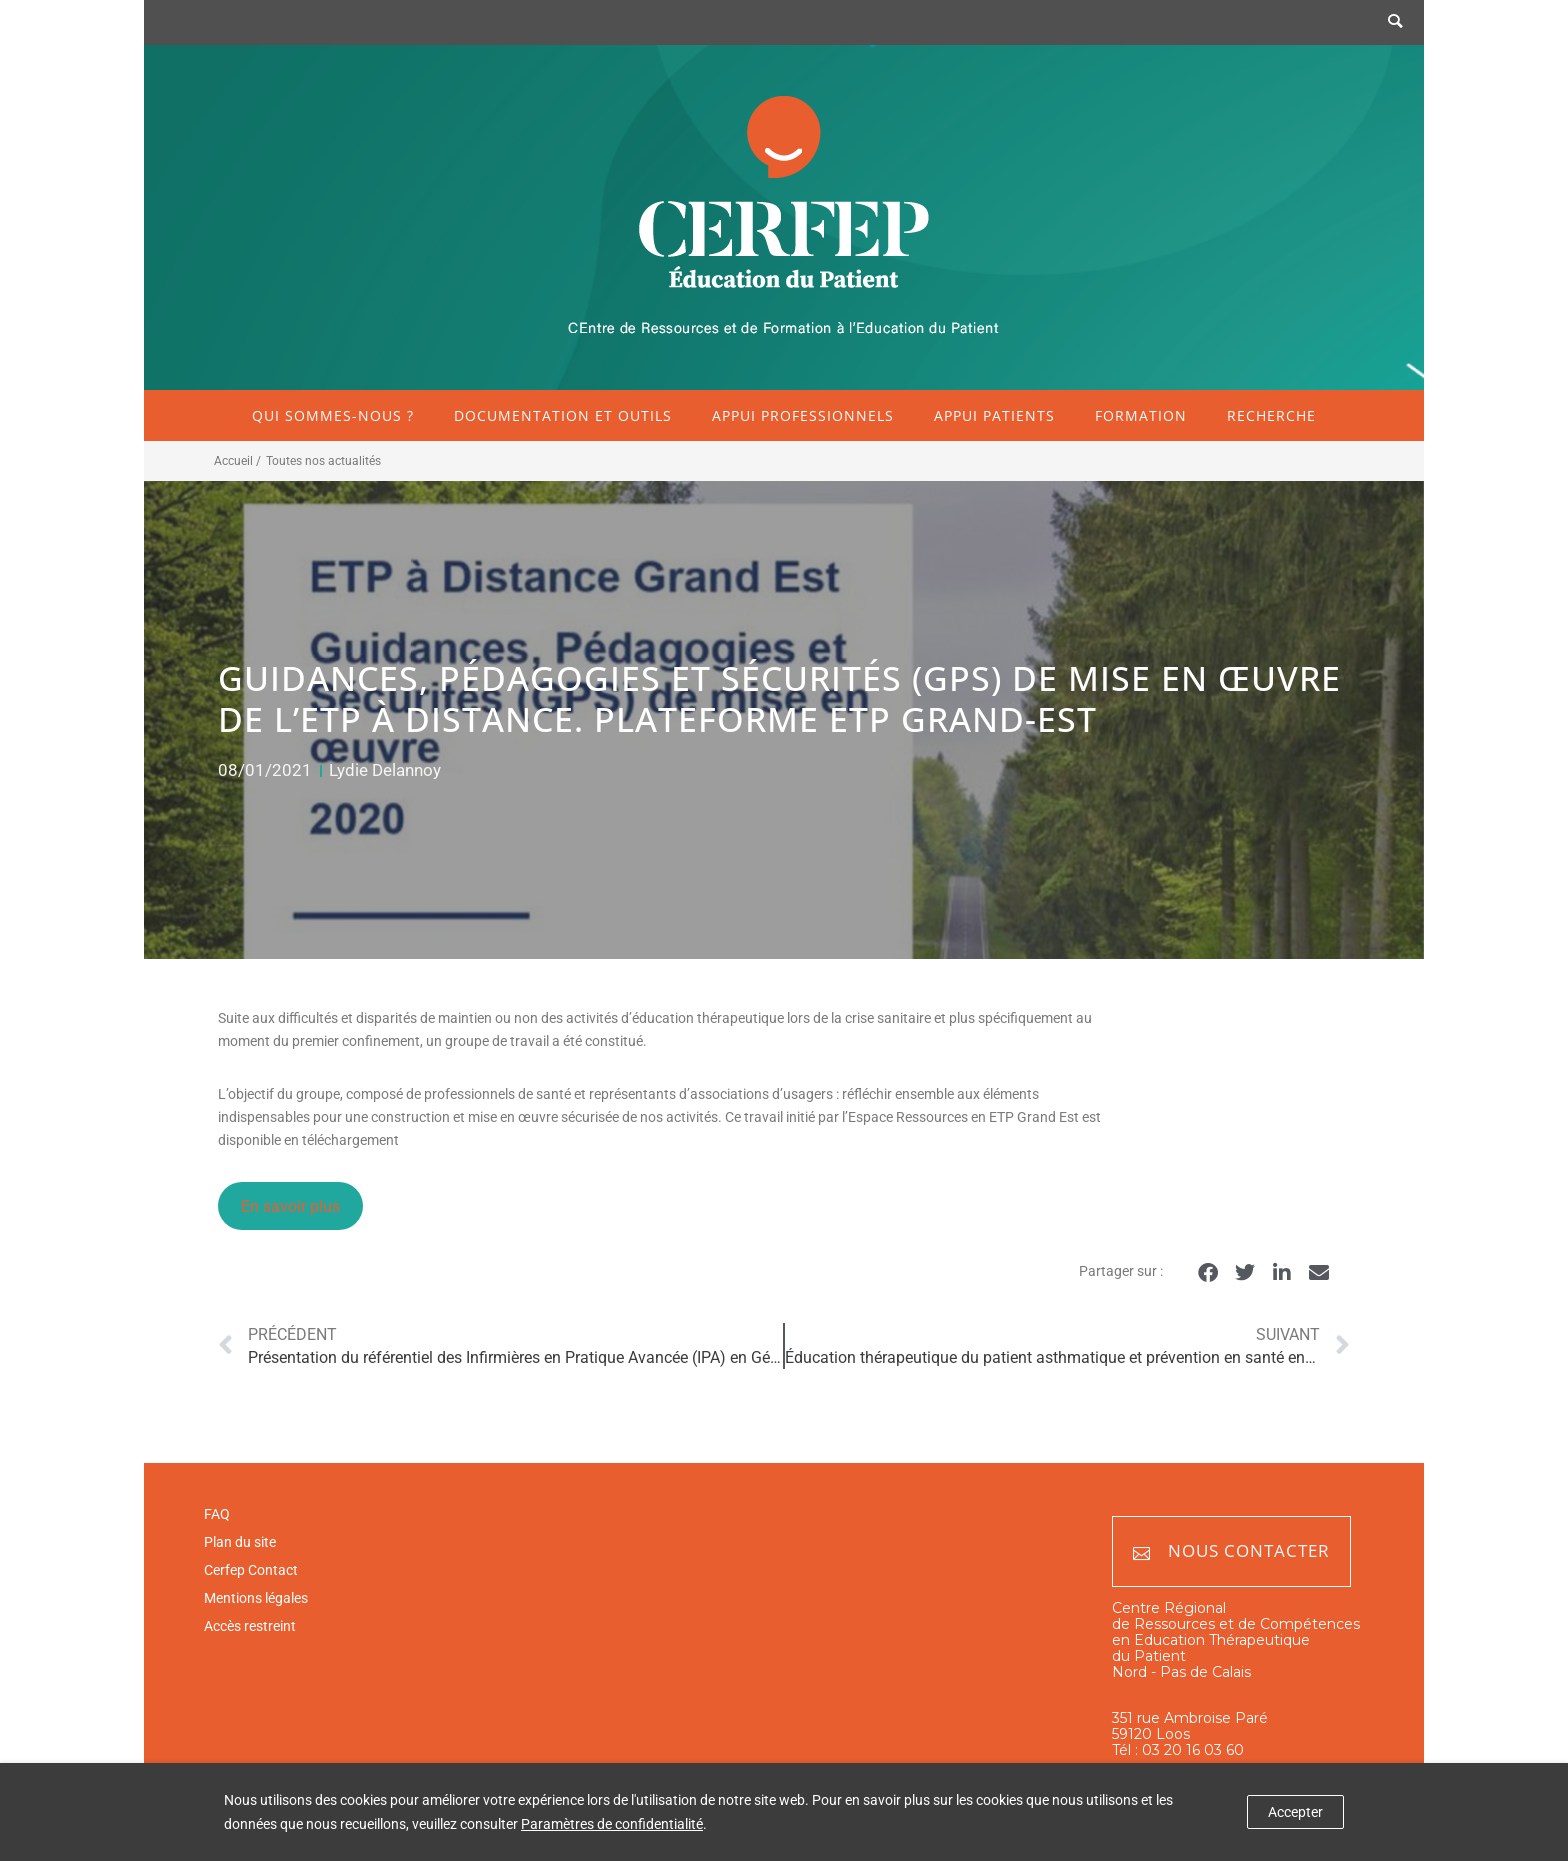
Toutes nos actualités (323, 461)
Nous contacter (1231, 1551)
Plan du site (240, 1542)
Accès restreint (250, 1626)
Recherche (1271, 415)
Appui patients (994, 415)
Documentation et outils (563, 415)
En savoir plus (290, 1206)
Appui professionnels (803, 415)
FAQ (217, 1514)
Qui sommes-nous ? (333, 415)
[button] (1207, 1272)
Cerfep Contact (251, 1570)
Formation (1141, 415)
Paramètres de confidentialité (612, 1824)
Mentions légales (256, 1598)
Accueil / (237, 461)
